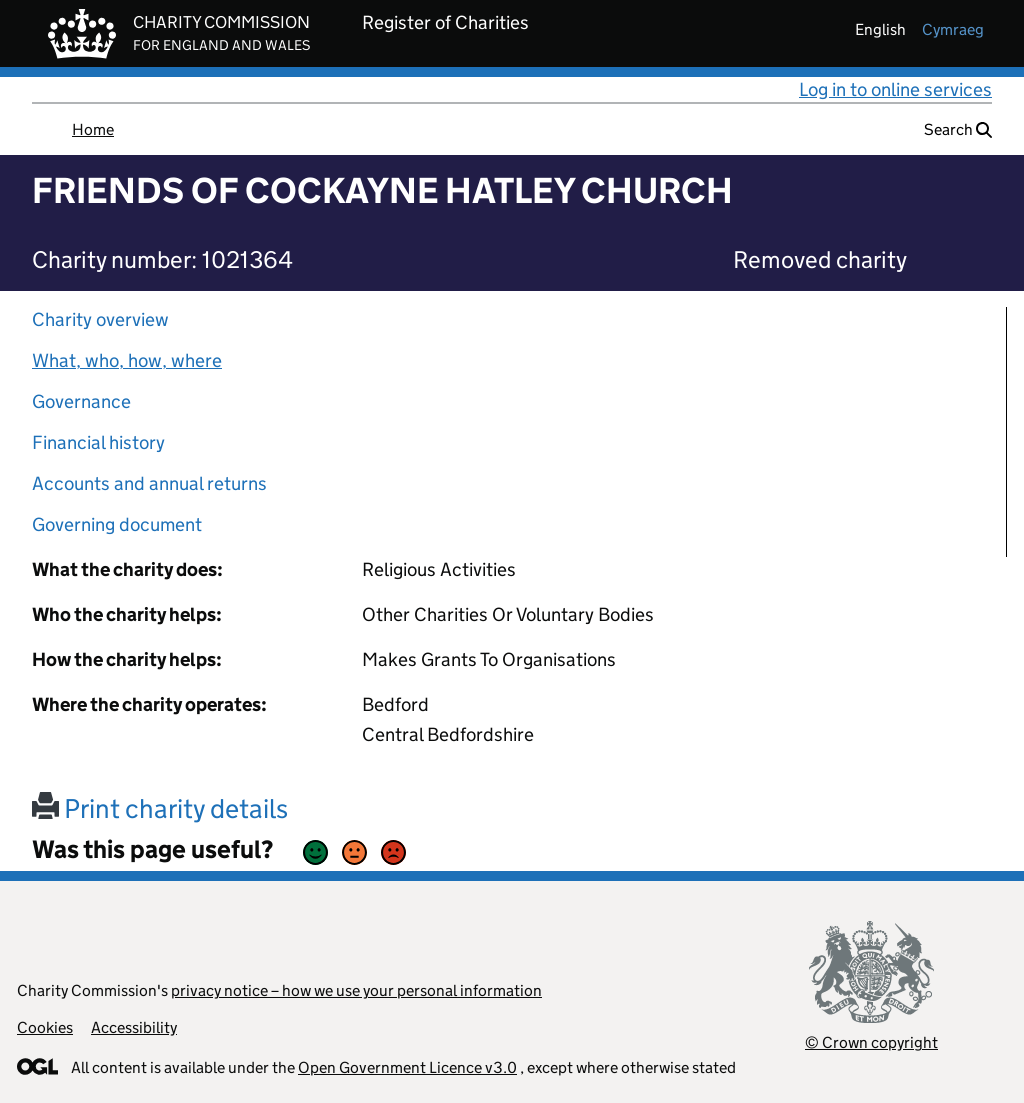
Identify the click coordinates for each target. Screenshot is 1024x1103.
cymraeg (953, 29)
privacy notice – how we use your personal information (356, 990)
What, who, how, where (127, 360)
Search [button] (958, 129)
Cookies (45, 1027)
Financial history (98, 442)
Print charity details (160, 808)
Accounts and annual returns (149, 483)
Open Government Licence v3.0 (407, 1067)
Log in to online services (895, 89)
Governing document (117, 524)
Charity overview (100, 319)
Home (93, 129)
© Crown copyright (871, 1042)
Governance (81, 401)
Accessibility (134, 1027)
